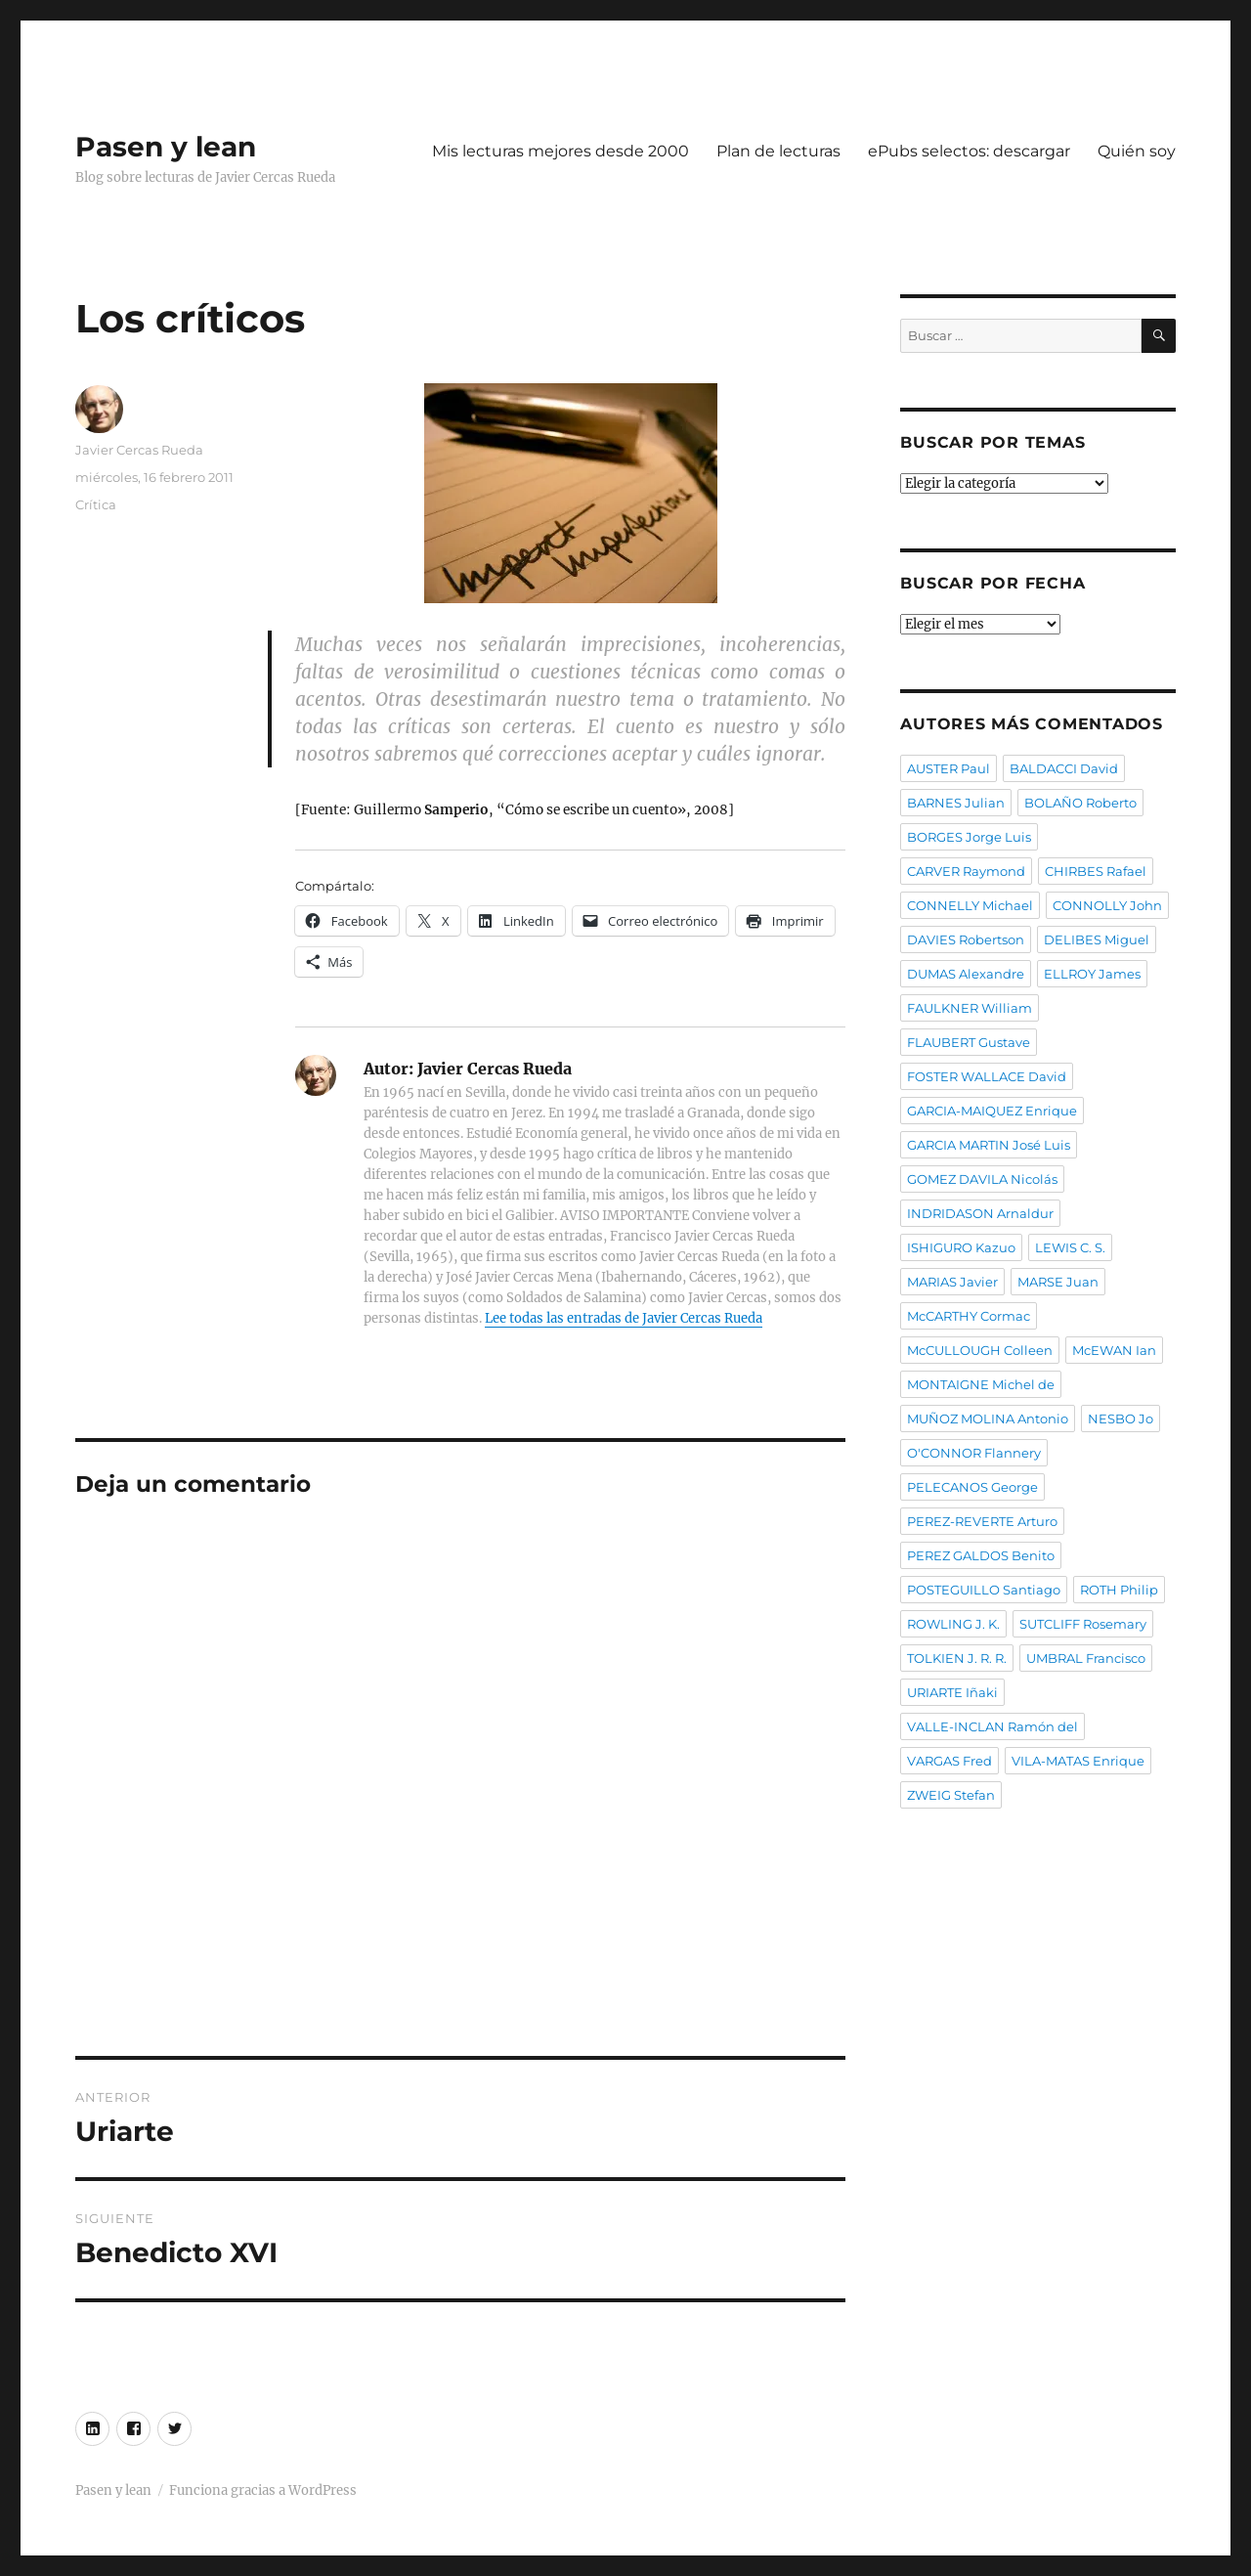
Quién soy (1137, 151)
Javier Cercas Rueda (139, 450)
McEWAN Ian (1114, 1350)
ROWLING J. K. (953, 1624)
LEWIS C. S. (1070, 1247)
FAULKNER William (969, 1008)
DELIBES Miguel (1096, 939)
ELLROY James (1092, 974)
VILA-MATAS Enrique (1078, 1760)
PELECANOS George (972, 1487)
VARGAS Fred (949, 1760)
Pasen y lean (165, 146)
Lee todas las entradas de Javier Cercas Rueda (623, 1318)
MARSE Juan (1058, 1281)
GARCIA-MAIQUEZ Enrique (992, 1110)
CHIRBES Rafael (1095, 871)
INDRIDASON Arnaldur (980, 1213)
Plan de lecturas (778, 151)
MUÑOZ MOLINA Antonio (987, 1418)
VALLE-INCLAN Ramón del (992, 1726)
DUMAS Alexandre (965, 974)
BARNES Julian (956, 802)
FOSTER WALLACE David (986, 1076)
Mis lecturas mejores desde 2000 (560, 151)
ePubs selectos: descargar (969, 151)
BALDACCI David (1064, 768)
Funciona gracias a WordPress (263, 2490)
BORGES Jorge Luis (969, 837)
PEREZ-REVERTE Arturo (982, 1521)
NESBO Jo (1120, 1418)
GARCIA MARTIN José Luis (988, 1145)
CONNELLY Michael (970, 905)
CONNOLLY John (1107, 905)
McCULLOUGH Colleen (980, 1350)
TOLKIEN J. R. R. (957, 1658)
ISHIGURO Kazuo (961, 1247)
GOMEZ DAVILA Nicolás (982, 1179)
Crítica (95, 504)
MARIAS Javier (952, 1281)
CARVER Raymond (966, 871)
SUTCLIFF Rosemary (1082, 1624)
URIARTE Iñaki (952, 1692)
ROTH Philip (1119, 1589)
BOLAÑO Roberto (1080, 802)
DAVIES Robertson (965, 939)
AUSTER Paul (948, 768)
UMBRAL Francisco (1085, 1658)
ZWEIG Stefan (951, 1795)
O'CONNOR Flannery (974, 1453)
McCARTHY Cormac (968, 1316)
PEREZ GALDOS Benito (981, 1555)
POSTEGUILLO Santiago (983, 1589)
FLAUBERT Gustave (968, 1042)
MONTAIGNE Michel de (981, 1384)
